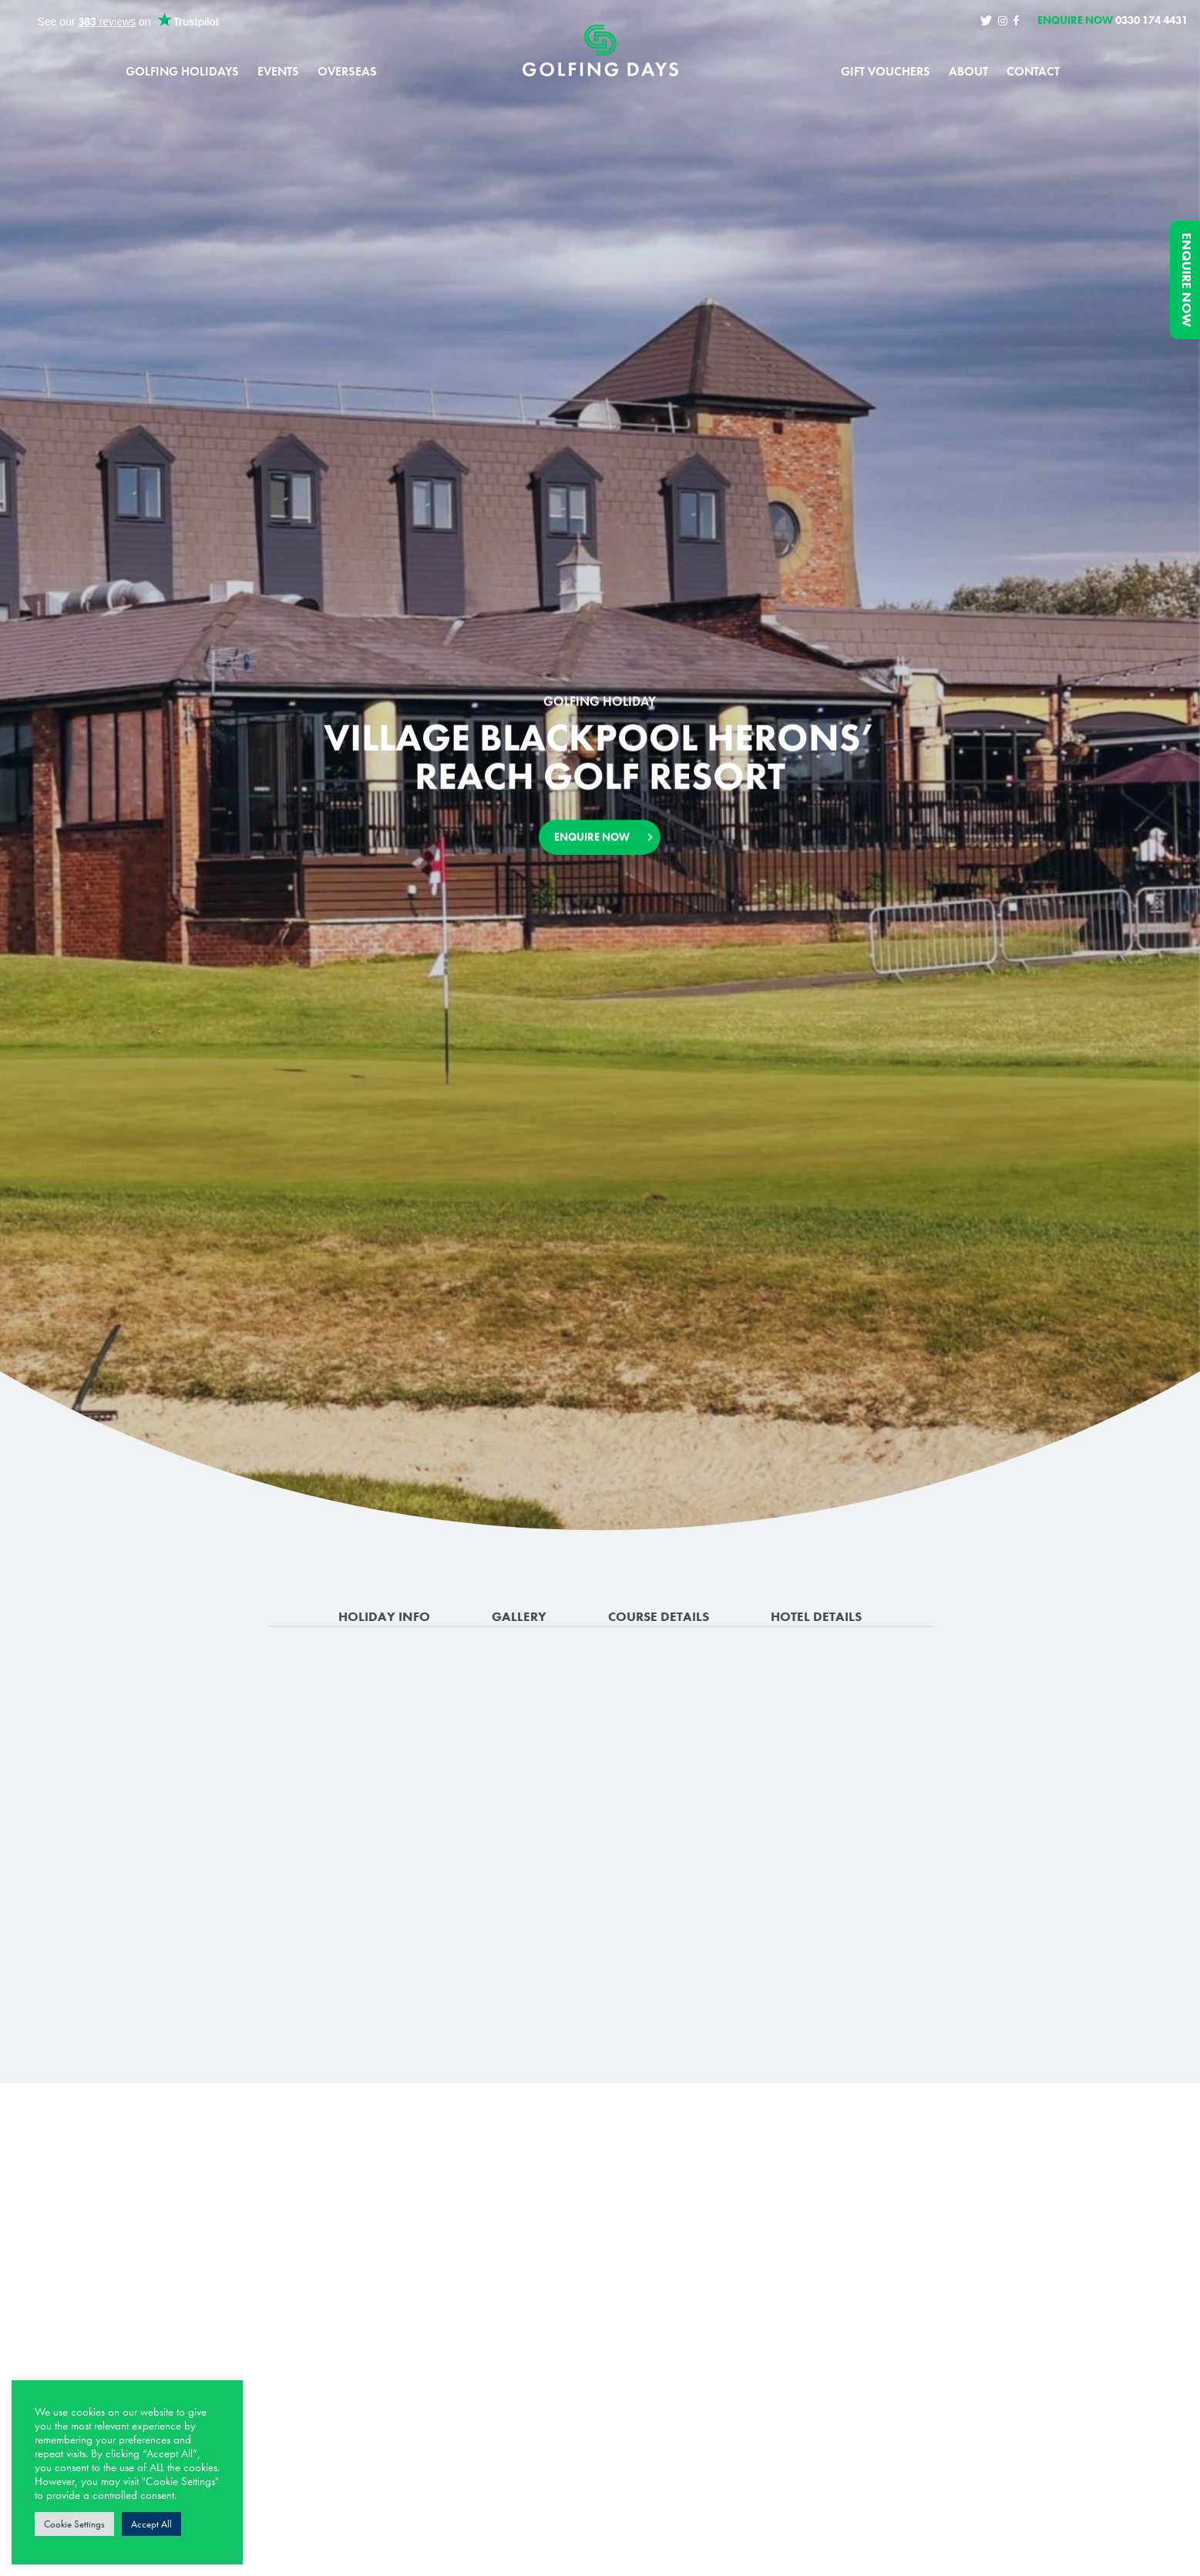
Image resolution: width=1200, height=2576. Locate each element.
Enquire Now (1186, 280)
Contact (1033, 72)
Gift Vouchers (885, 72)
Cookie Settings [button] (74, 2524)
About (968, 72)
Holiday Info (384, 1616)
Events (278, 72)
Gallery (519, 1616)
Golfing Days (600, 51)
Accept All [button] (151, 2524)
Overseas (347, 72)
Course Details (658, 1616)
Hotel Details (816, 1616)
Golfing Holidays (182, 72)
